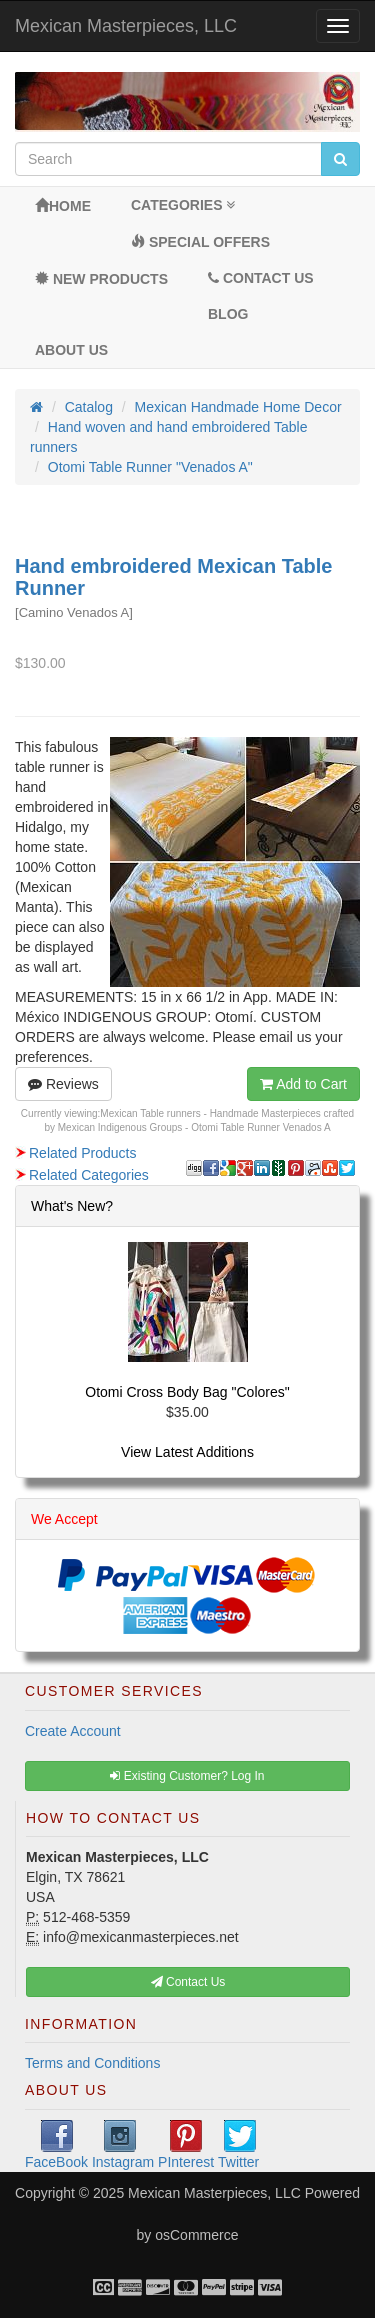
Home (63, 206)
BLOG (228, 314)
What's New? (72, 1206)
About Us (71, 350)
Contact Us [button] (188, 1982)
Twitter (238, 2145)
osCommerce (196, 2235)
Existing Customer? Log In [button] (187, 1776)
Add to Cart (303, 1084)
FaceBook (56, 2145)
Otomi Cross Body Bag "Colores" (187, 1392)
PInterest (186, 2145)
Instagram (123, 2145)
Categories (183, 205)
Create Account (73, 1731)
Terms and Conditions (92, 2063)
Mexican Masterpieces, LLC (126, 26)
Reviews (63, 1084)
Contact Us (261, 278)
